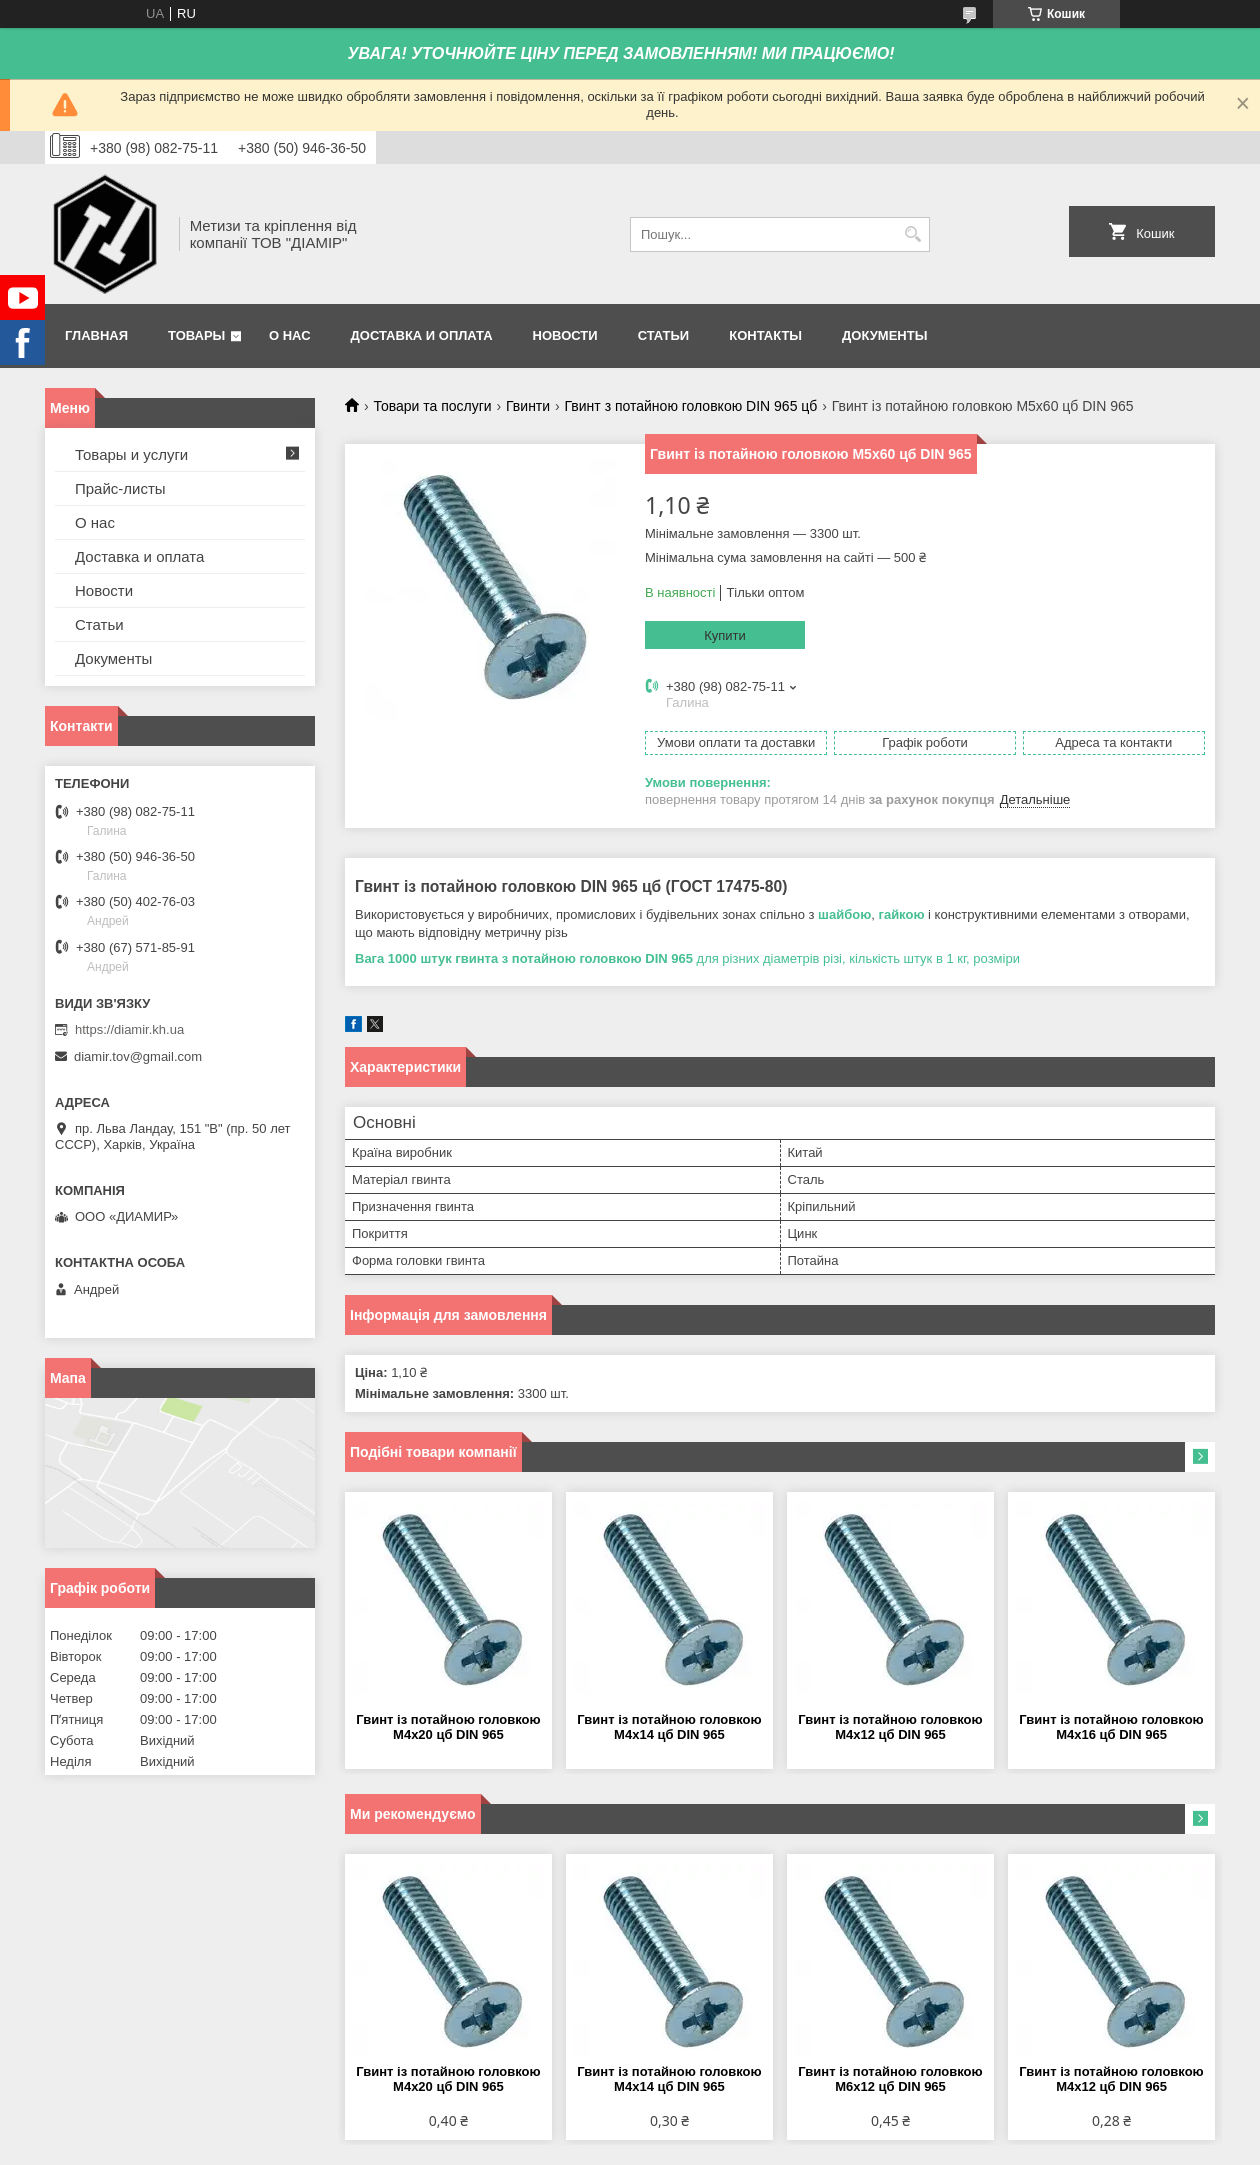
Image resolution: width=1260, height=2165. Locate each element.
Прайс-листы (120, 488)
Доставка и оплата (422, 335)
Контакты (765, 335)
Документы (884, 335)
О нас (290, 335)
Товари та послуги (432, 406)
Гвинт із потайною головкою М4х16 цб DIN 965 (1111, 1727)
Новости (565, 335)
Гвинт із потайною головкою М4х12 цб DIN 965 (890, 1727)
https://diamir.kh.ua (129, 1029)
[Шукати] (912, 234)
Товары (196, 335)
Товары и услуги (131, 454)
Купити (725, 635)
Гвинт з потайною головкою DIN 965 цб (691, 406)
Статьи (664, 335)
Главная (96, 335)
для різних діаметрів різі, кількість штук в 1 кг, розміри (689, 958)
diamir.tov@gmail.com (138, 1056)
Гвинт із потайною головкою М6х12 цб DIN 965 (890, 2079)
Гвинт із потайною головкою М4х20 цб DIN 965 (448, 1727)
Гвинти (528, 406)
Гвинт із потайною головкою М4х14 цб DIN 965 (669, 1727)
